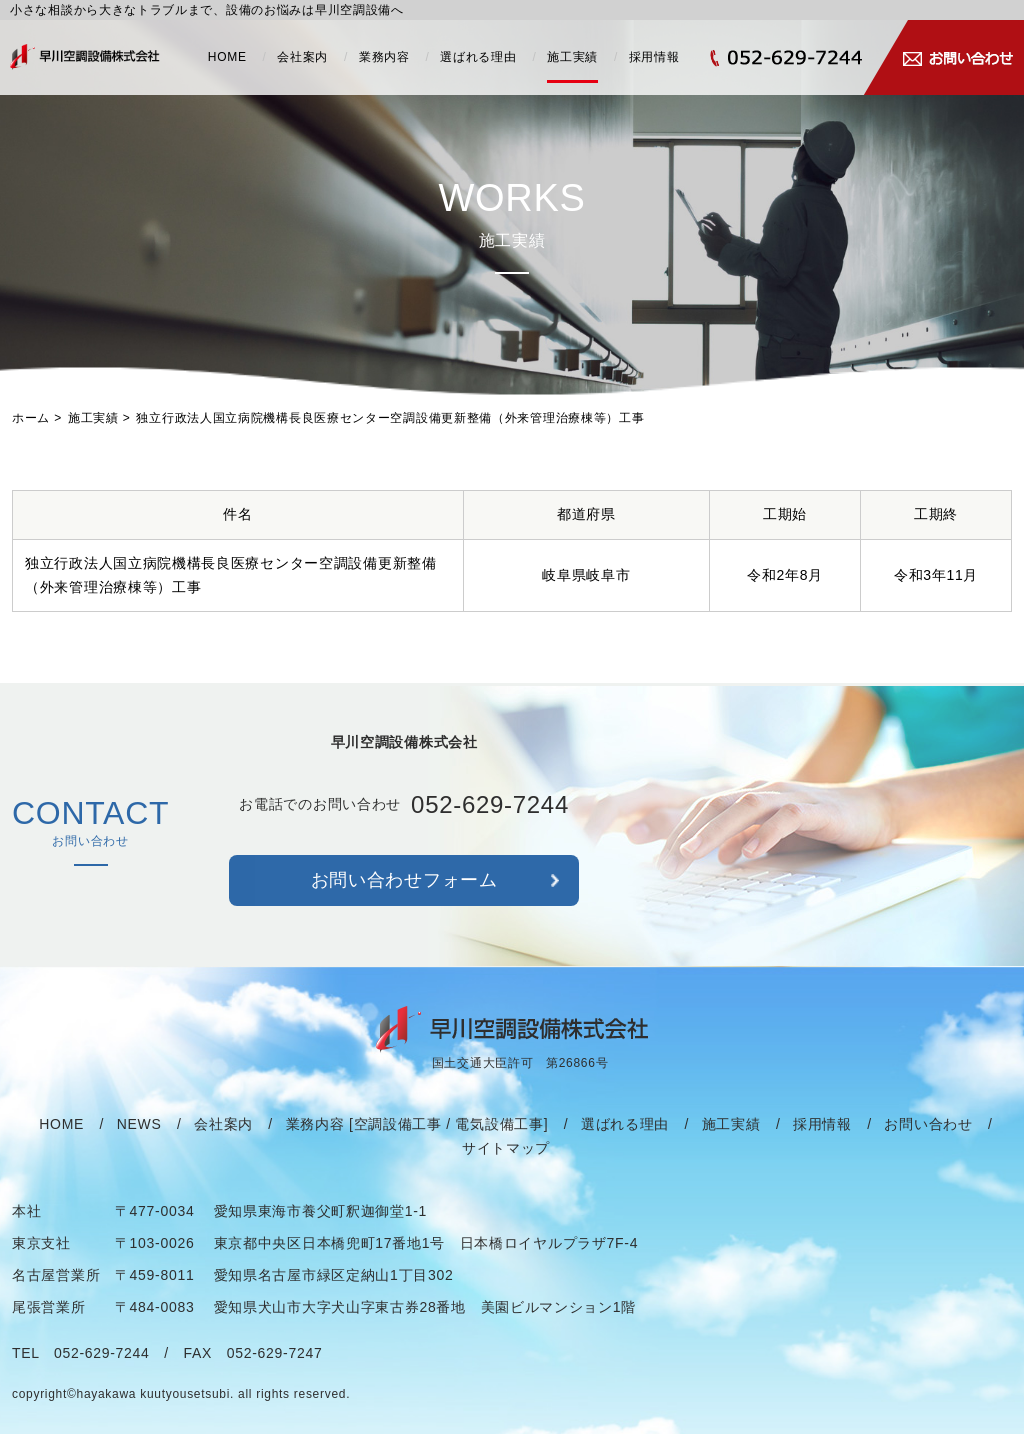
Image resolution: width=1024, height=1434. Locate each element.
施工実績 (572, 57)
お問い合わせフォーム (404, 889)
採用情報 (654, 57)
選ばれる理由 (478, 57)
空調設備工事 (398, 1133)
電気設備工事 (499, 1133)
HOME (227, 57)
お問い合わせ (928, 1133)
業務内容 (384, 57)
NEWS (139, 1133)
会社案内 (302, 57)
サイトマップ (506, 1157)
